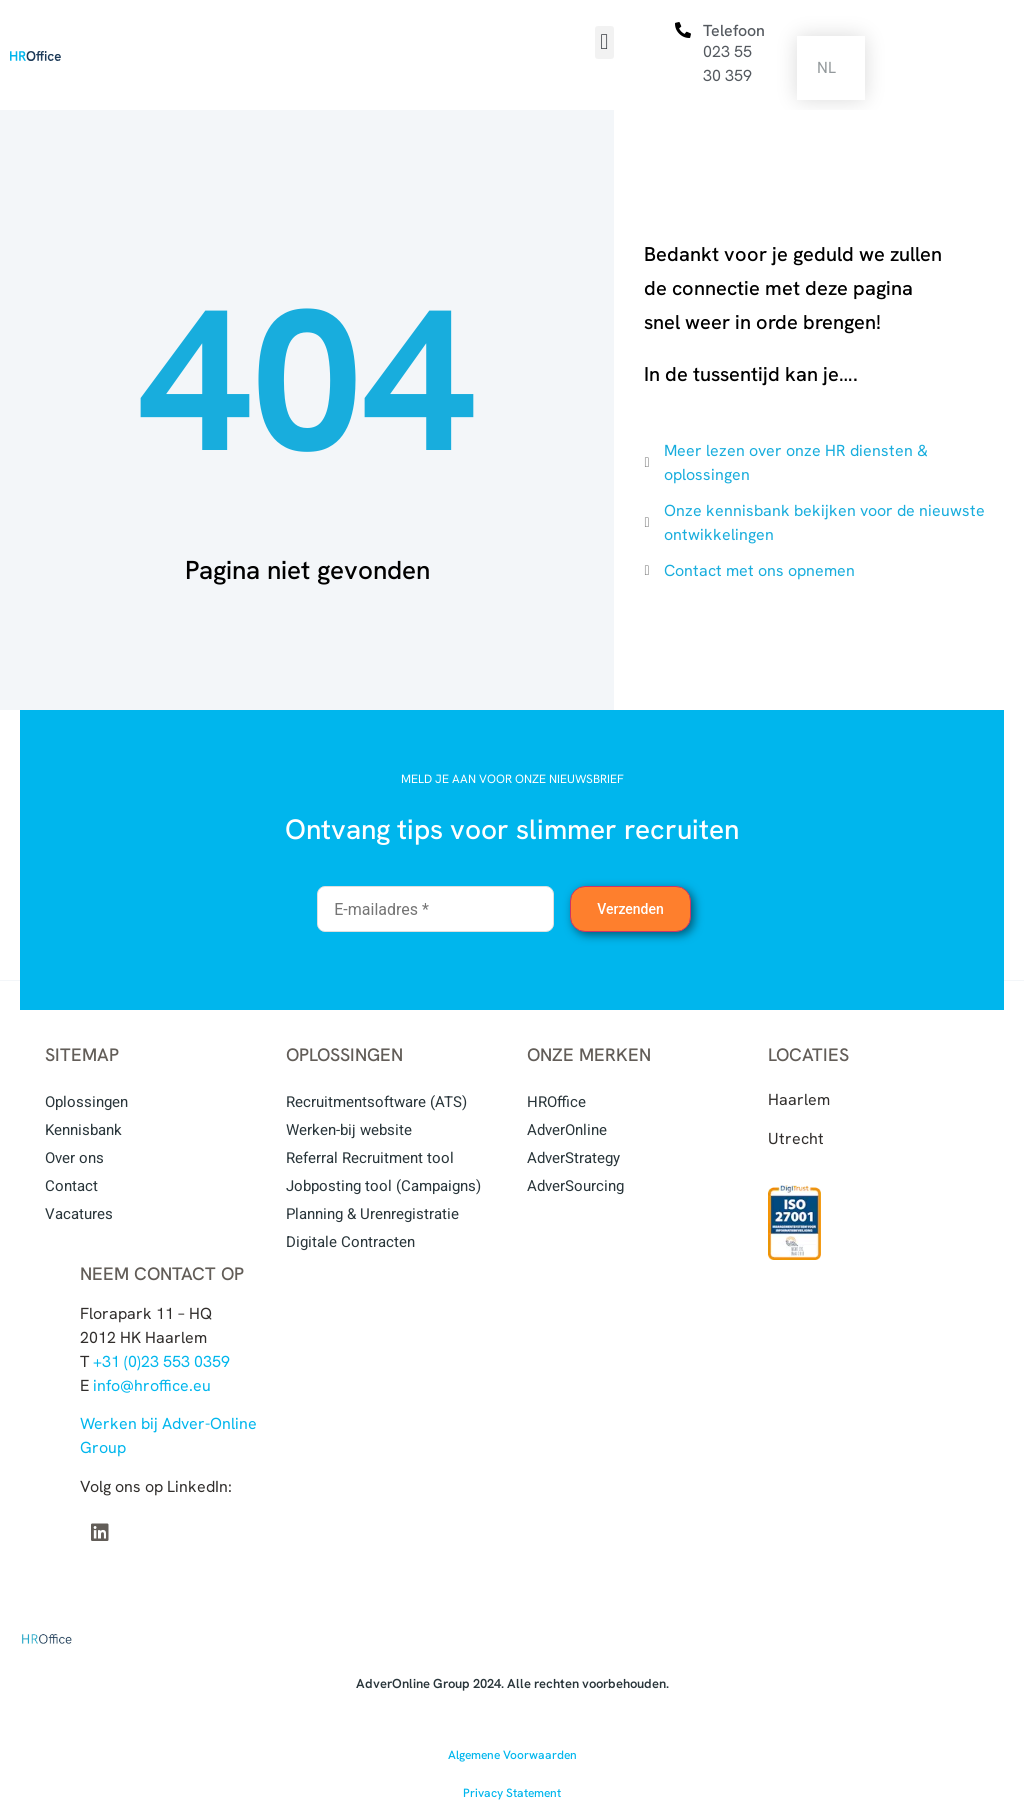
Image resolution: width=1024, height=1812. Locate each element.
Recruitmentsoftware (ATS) (376, 1102)
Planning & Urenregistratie (372, 1214)
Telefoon (734, 30)
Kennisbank (83, 1130)
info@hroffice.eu (152, 1385)
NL (826, 67)
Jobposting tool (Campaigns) (383, 1186)
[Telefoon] (683, 30)
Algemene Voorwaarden (512, 1755)
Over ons (74, 1158)
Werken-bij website (349, 1130)
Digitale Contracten (350, 1242)
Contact (71, 1186)
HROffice (556, 1102)
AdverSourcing (575, 1186)
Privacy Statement (512, 1793)
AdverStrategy (573, 1158)
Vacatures (79, 1214)
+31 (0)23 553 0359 (161, 1361)
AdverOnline (567, 1130)
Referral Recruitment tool (370, 1158)
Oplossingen (86, 1102)
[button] (604, 42)
